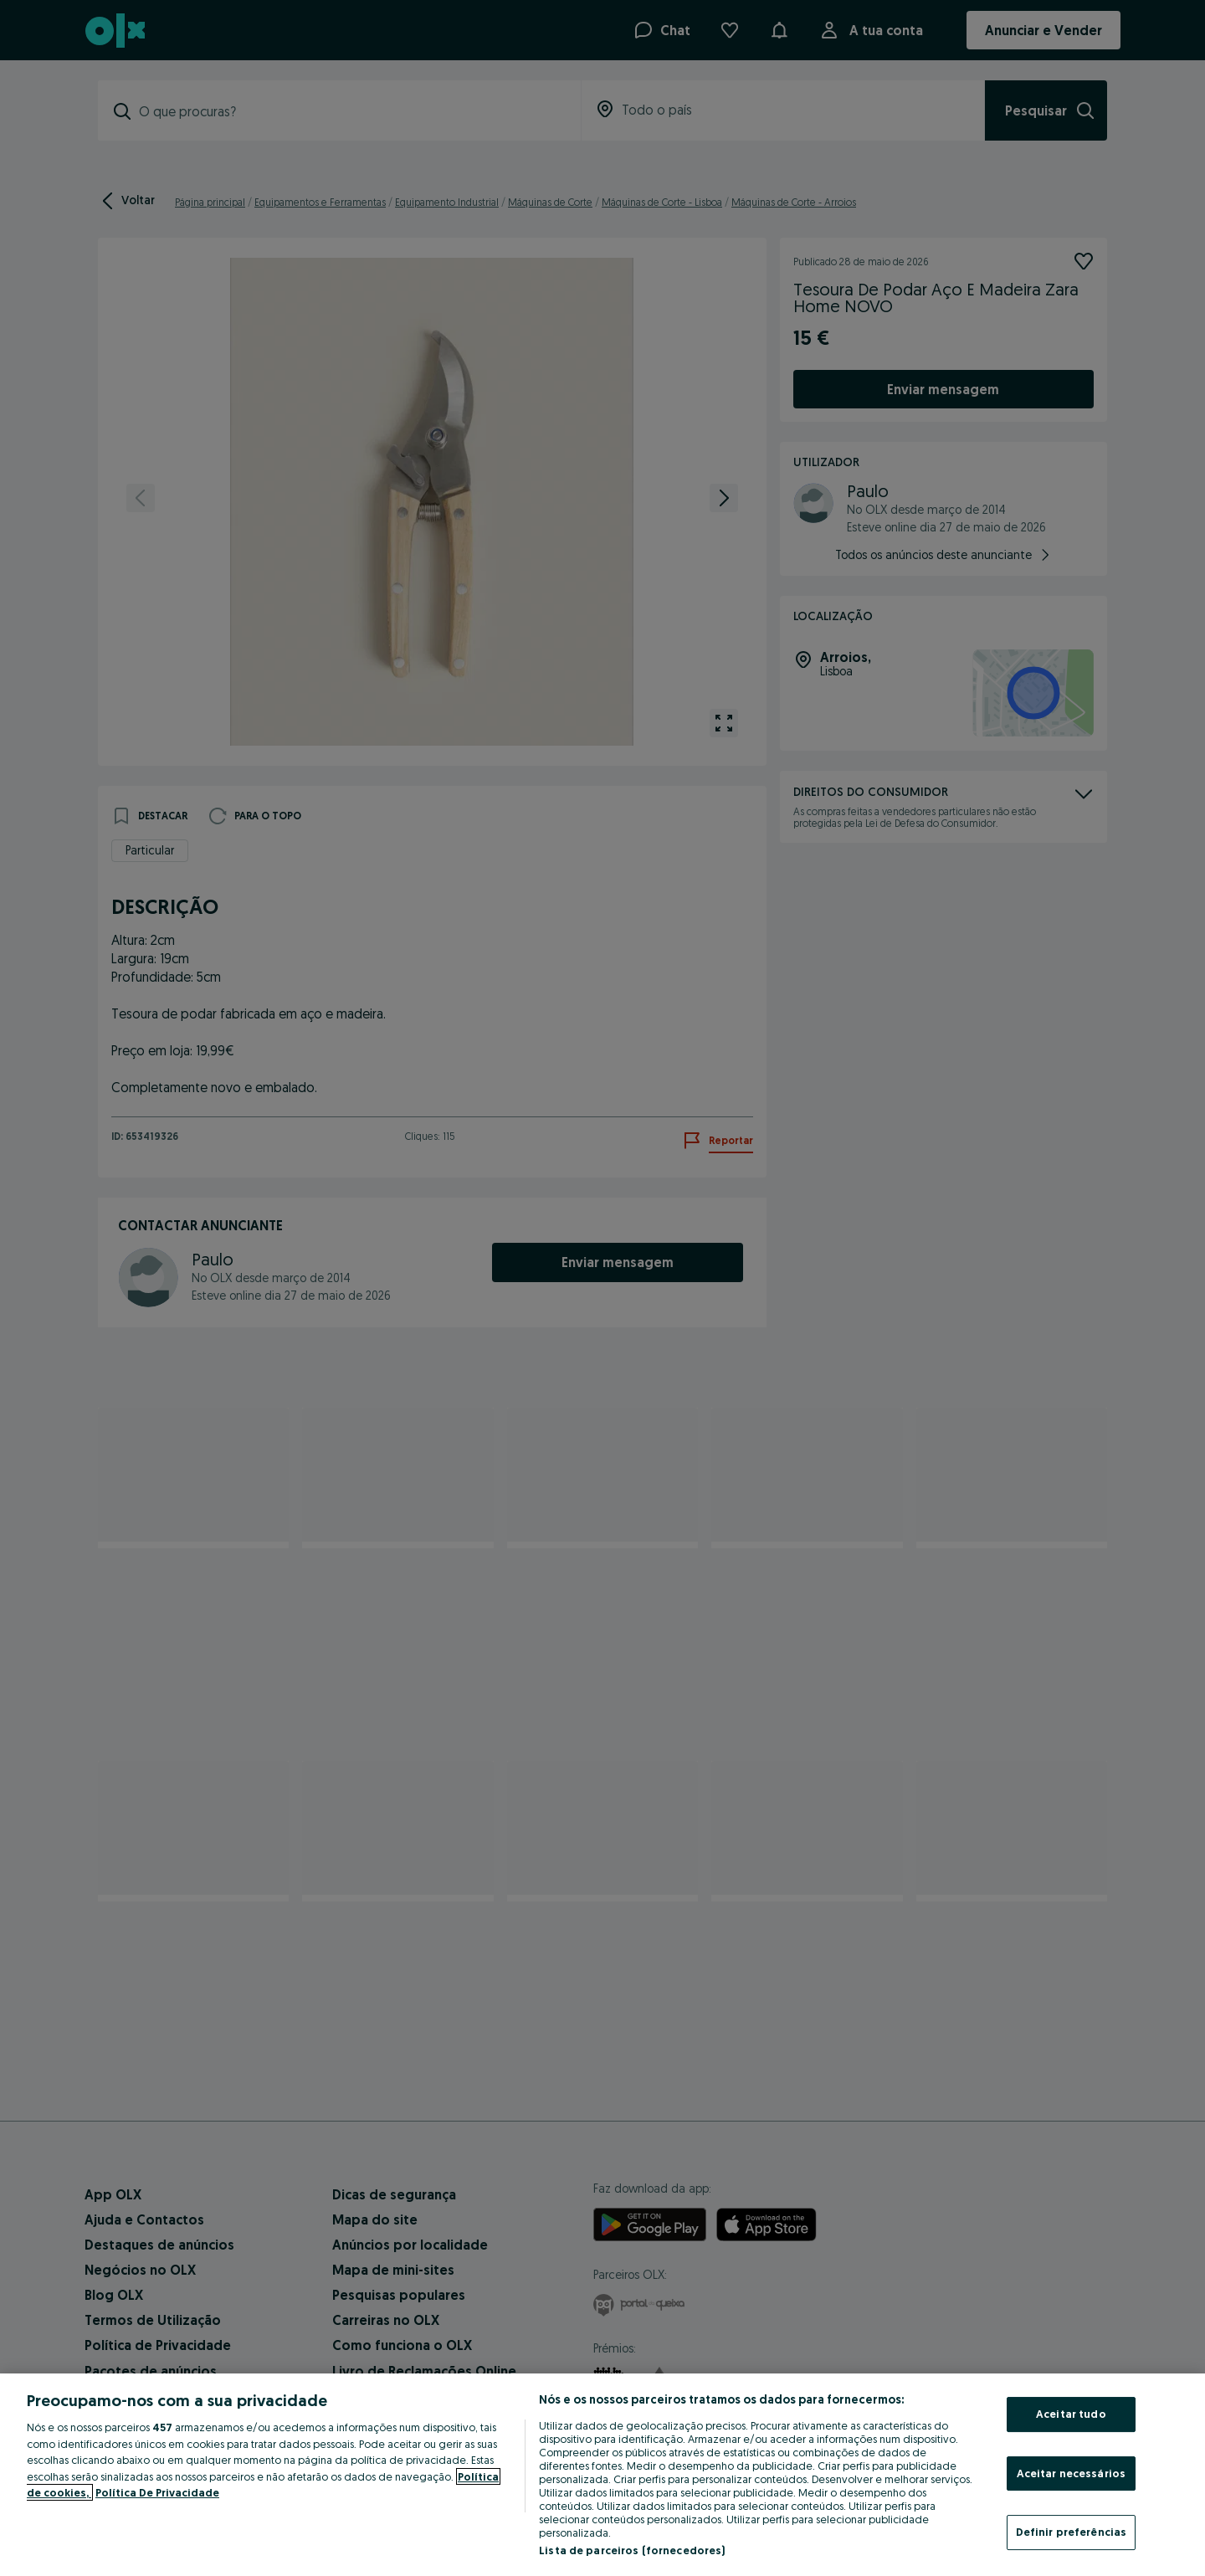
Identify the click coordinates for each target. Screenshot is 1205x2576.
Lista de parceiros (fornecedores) (632, 2550)
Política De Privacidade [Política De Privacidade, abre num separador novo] (157, 2492)
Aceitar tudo (1071, 2413)
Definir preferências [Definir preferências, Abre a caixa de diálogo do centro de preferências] (1071, 2531)
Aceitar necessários (1071, 2473)
